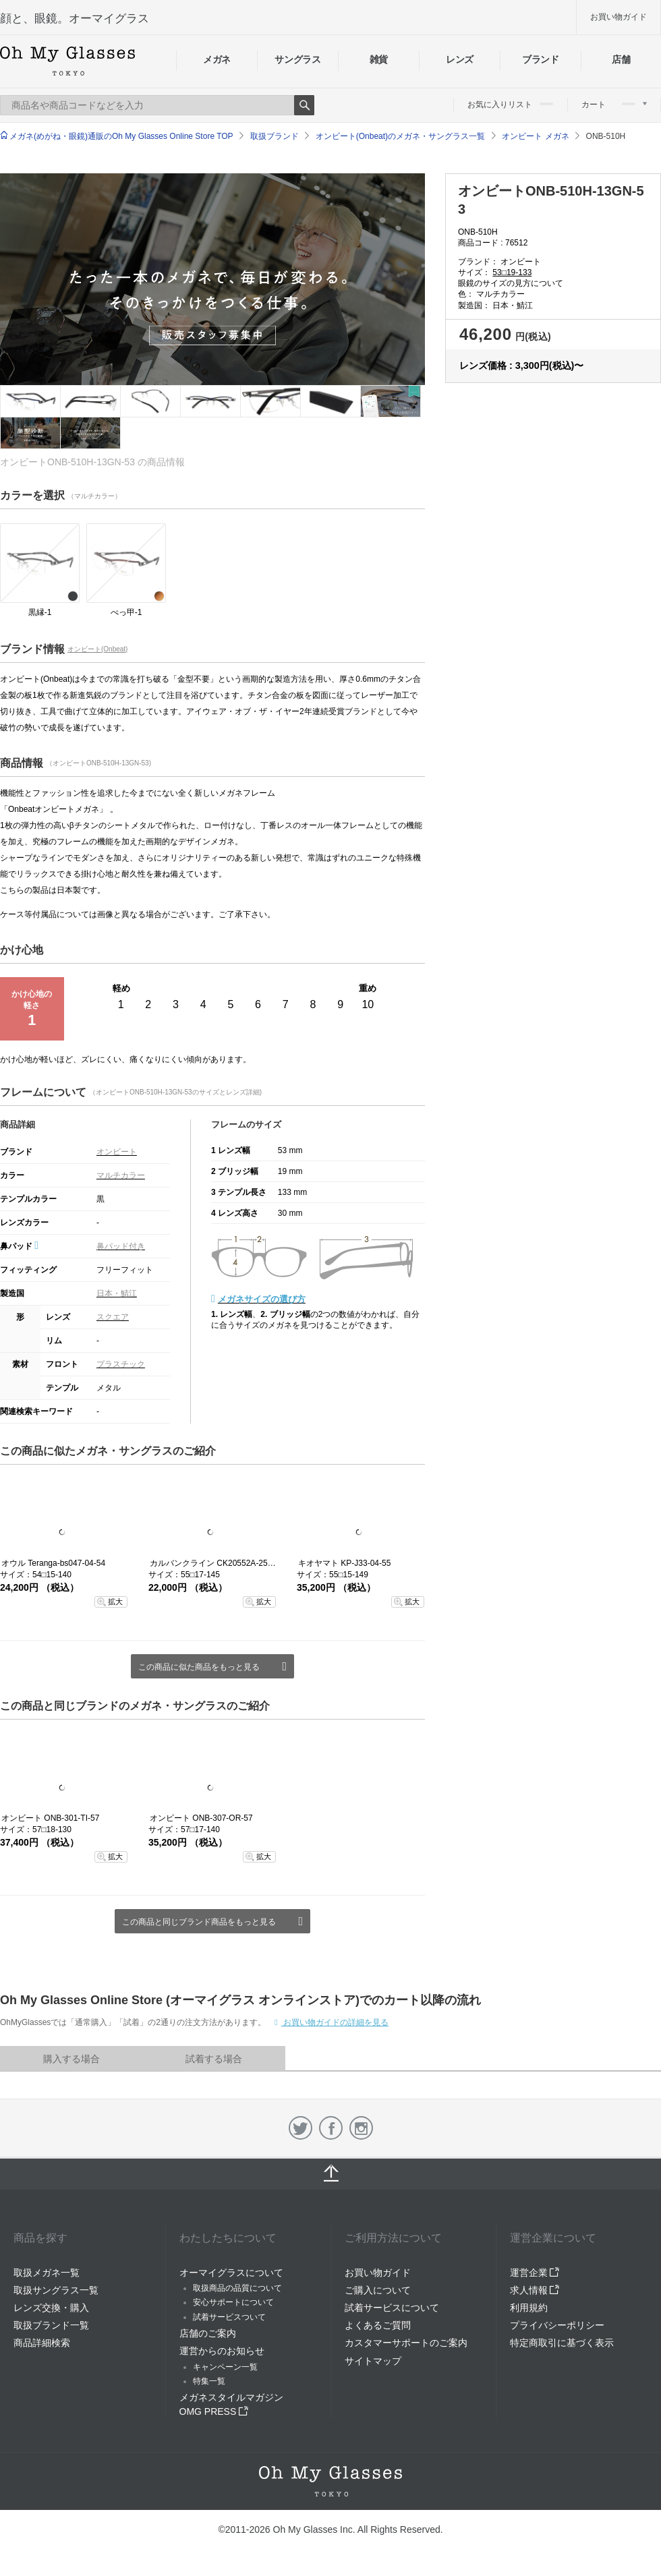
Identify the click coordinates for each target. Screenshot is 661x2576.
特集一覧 (209, 2381)
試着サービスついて (229, 2317)
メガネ (217, 59)
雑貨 (379, 59)
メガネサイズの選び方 (262, 1299)
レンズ (459, 59)
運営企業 (535, 2272)
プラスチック (120, 1364)
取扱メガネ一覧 (46, 2272)
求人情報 (535, 2290)
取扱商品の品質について (237, 2288)
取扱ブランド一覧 (51, 2325)
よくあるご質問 (378, 2325)
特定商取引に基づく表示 (562, 2342)
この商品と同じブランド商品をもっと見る (199, 1922)
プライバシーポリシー (557, 2325)
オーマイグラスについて (231, 2272)
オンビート (116, 1152)
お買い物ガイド (618, 17)
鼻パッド (19, 1246)
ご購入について (378, 2290)
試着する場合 (213, 2058)
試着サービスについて (392, 2307)
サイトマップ (373, 2360)
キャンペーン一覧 (225, 2367)
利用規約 (529, 2307)
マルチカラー (120, 1175)
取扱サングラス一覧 (55, 2290)
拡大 (115, 1602)
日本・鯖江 (116, 1293)
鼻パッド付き (120, 1246)
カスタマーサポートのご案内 (406, 2342)
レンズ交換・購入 (51, 2307)
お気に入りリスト (510, 104)
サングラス (297, 59)
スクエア (112, 1317)
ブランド (540, 59)
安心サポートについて (233, 2302)
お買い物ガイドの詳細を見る (335, 2022)
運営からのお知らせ (221, 2350)
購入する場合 (71, 2058)
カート (614, 104)
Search (304, 105)
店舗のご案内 (207, 2333)
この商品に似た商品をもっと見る (199, 1667)
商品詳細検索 (41, 2342)
